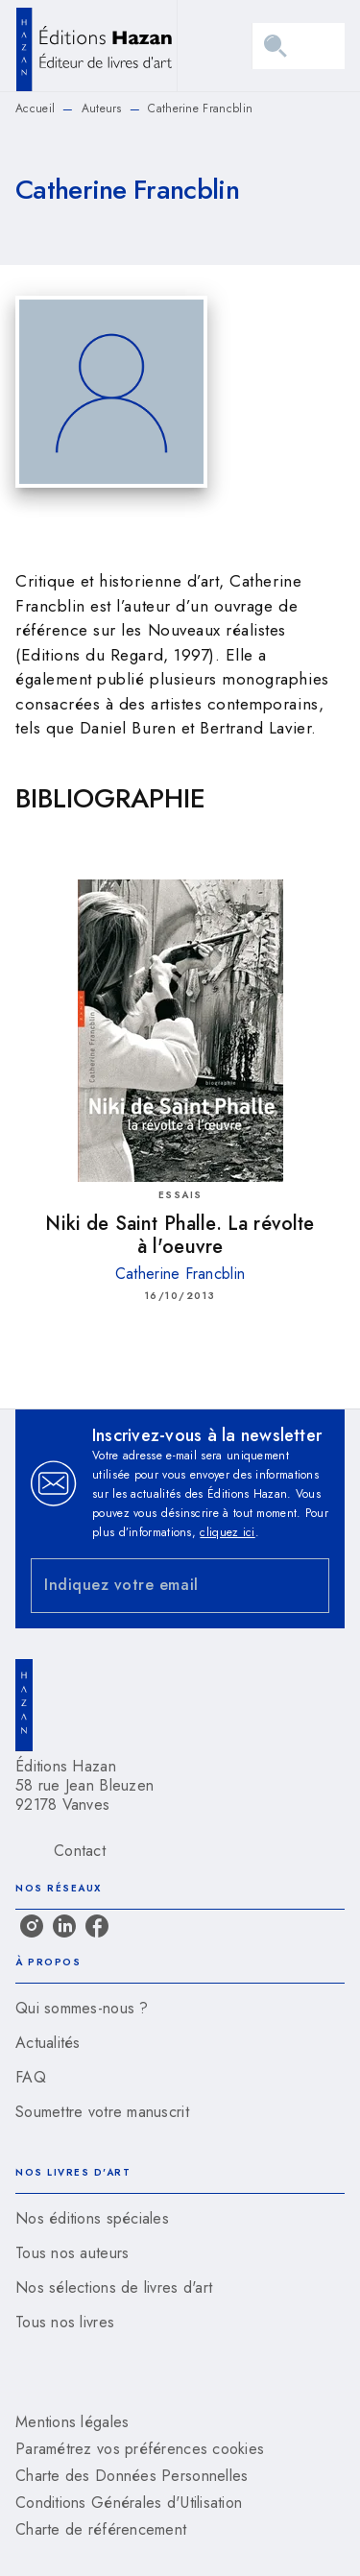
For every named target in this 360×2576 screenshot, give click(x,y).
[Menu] (298, 46)
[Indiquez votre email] (156, 1585)
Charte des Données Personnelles (131, 2476)
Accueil (35, 108)
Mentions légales (72, 2422)
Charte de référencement (100, 2529)
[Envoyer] (306, 1585)
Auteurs (102, 108)
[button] (180, 2008)
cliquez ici (227, 1532)
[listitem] (31, 1926)
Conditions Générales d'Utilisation (128, 2503)
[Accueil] (96, 45)
